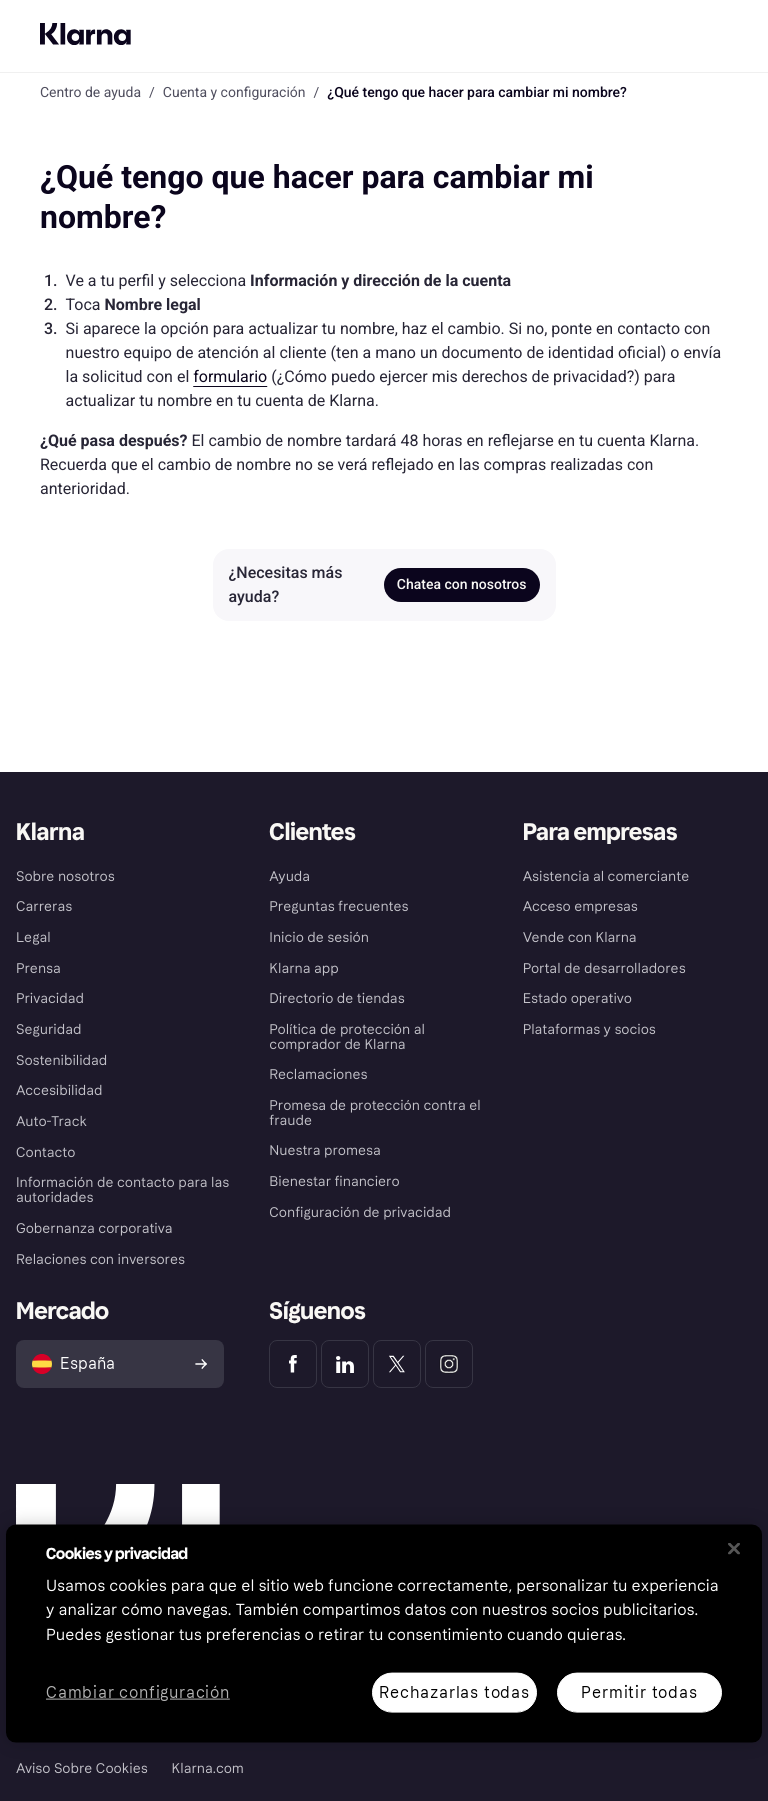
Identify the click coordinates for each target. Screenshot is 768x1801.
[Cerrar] (734, 1548)
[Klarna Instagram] (449, 1364)
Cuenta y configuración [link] (234, 93)
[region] (384, 1633)
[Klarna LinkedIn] (345, 1364)
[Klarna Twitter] (397, 1364)
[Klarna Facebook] (293, 1364)
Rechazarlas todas (454, 1691)
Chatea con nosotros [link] (462, 585)
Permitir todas (639, 1691)
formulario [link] (230, 376)
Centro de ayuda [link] (90, 93)
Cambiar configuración (138, 1692)
